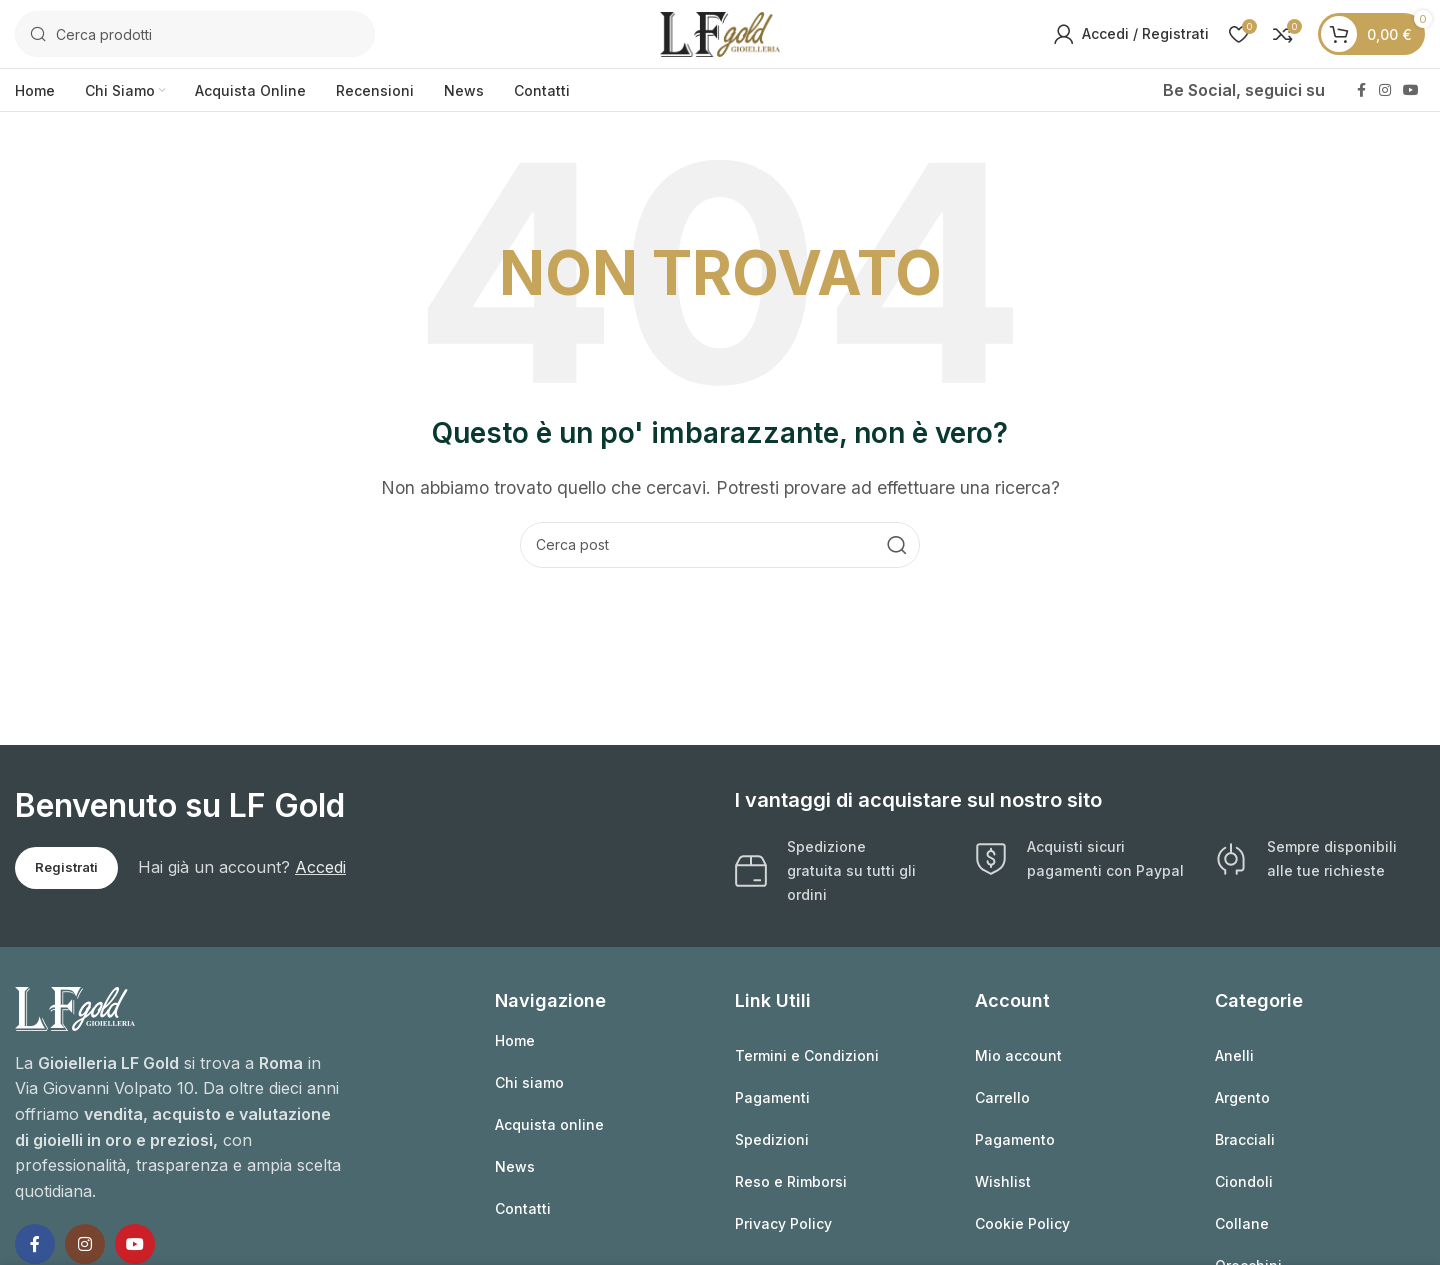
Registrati (66, 869)
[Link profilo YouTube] (1411, 92)
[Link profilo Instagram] (1385, 92)
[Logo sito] (720, 33)
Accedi (320, 869)
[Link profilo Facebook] (1361, 92)
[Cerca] (195, 35)
